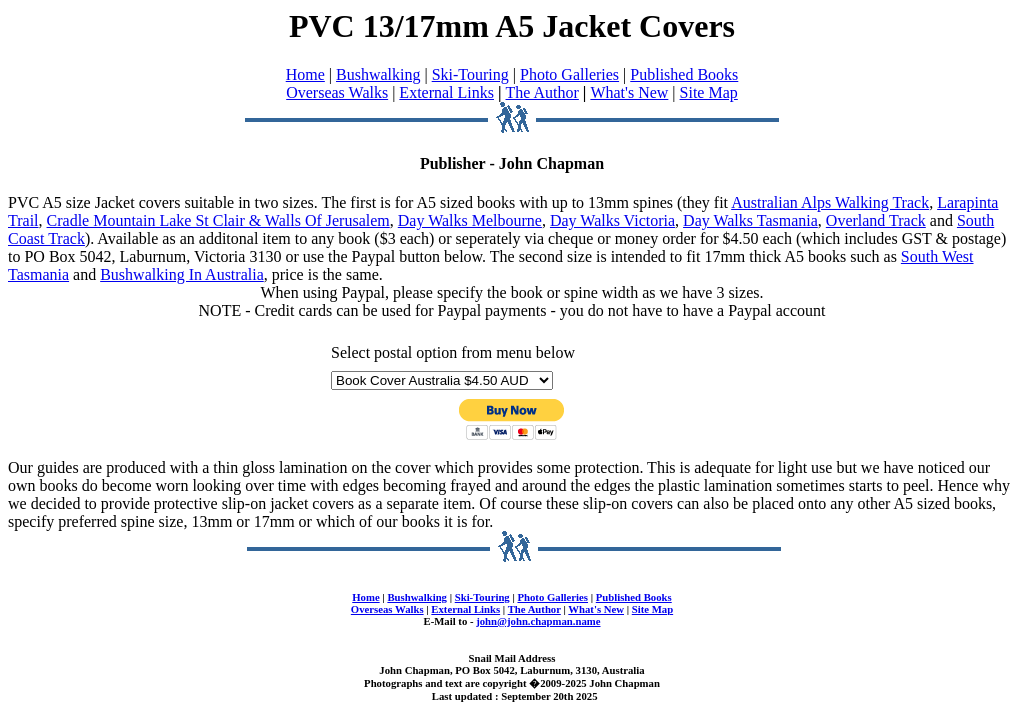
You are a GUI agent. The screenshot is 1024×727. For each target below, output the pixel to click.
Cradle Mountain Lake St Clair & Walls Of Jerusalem (218, 220)
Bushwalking (378, 74)
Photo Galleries (569, 74)
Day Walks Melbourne (470, 220)
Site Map (709, 92)
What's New (629, 92)
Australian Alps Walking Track (830, 202)
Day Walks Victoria (612, 220)
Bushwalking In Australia (182, 274)
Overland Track (876, 220)
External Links (446, 92)
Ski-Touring (470, 74)
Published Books (684, 74)
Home (305, 74)
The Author (542, 92)
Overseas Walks (337, 92)
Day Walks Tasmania (750, 220)
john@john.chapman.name (538, 621)
